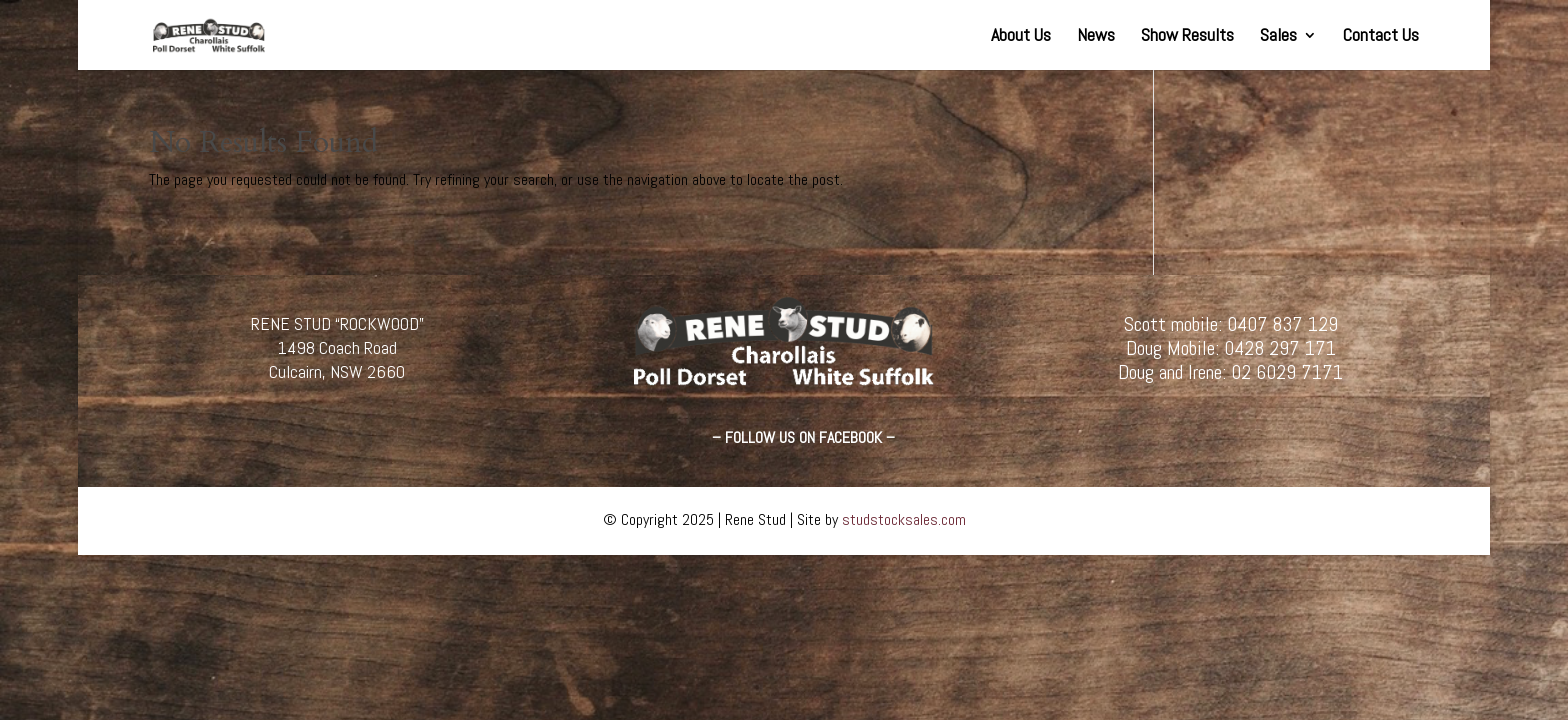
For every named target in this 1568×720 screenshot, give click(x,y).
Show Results (1187, 37)
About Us (1021, 37)
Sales (1278, 37)
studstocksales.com (904, 519)
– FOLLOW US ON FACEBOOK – (803, 437)
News (1096, 37)
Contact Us (1381, 37)
